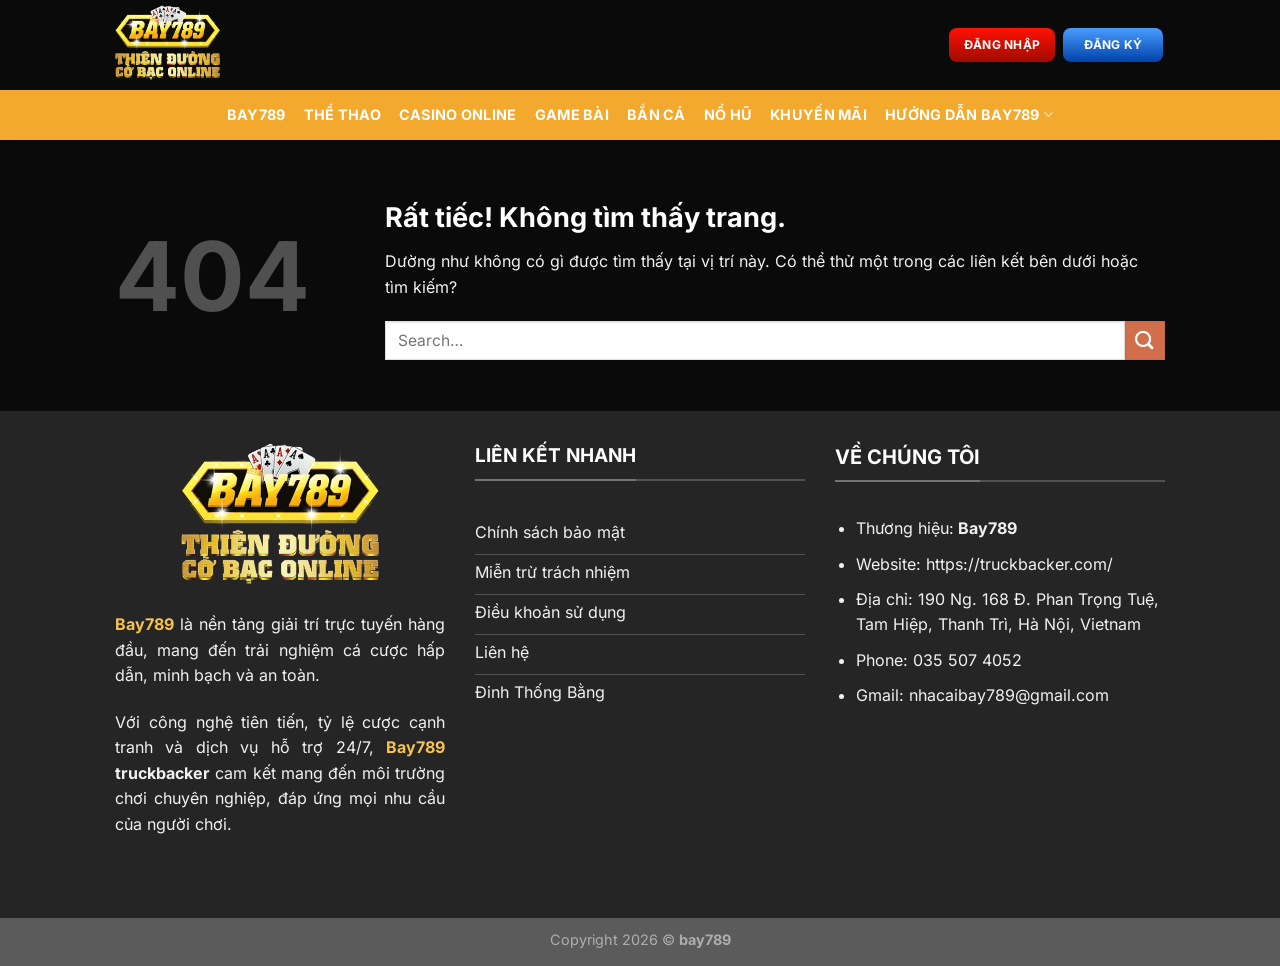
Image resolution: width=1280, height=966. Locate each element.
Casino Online (458, 114)
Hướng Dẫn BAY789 (969, 114)
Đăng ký (1113, 44)
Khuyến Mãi (818, 114)
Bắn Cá (656, 114)
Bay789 (144, 624)
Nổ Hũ (728, 114)
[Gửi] (1145, 340)
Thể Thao (342, 114)
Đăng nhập (1002, 44)
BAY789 (256, 114)
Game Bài (572, 114)
